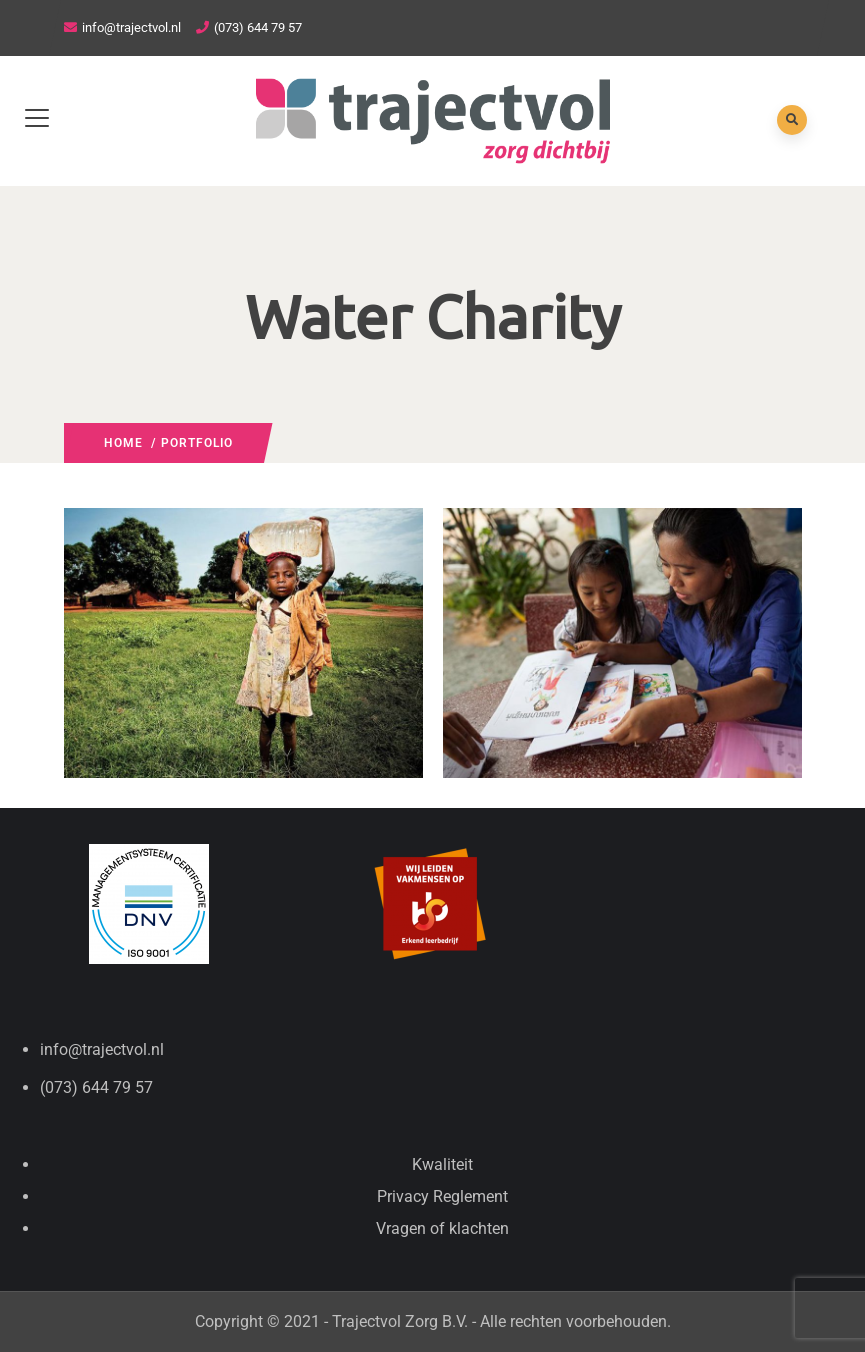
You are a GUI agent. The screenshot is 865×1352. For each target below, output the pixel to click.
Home (123, 443)
